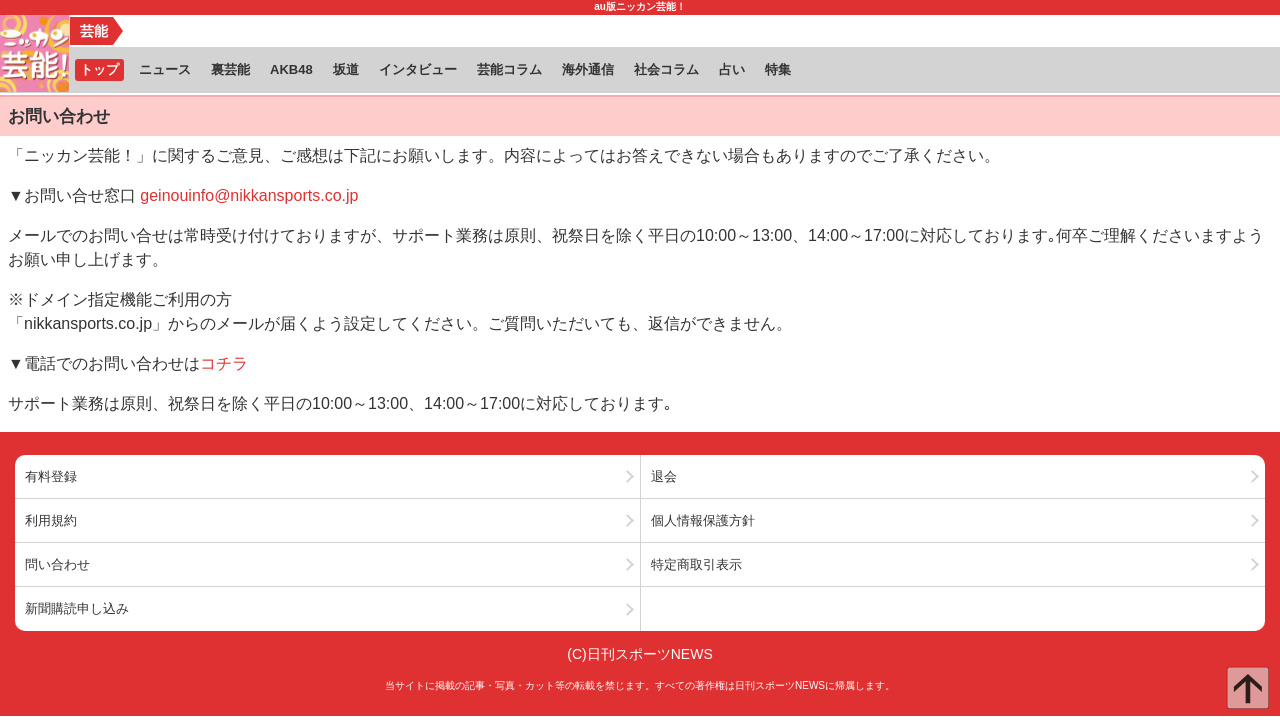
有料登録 (51, 476)
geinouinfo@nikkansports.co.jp (249, 195)
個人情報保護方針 (703, 520)
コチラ (224, 363)
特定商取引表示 (696, 564)
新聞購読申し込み (77, 608)
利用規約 (51, 520)
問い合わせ (57, 564)
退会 (664, 476)
